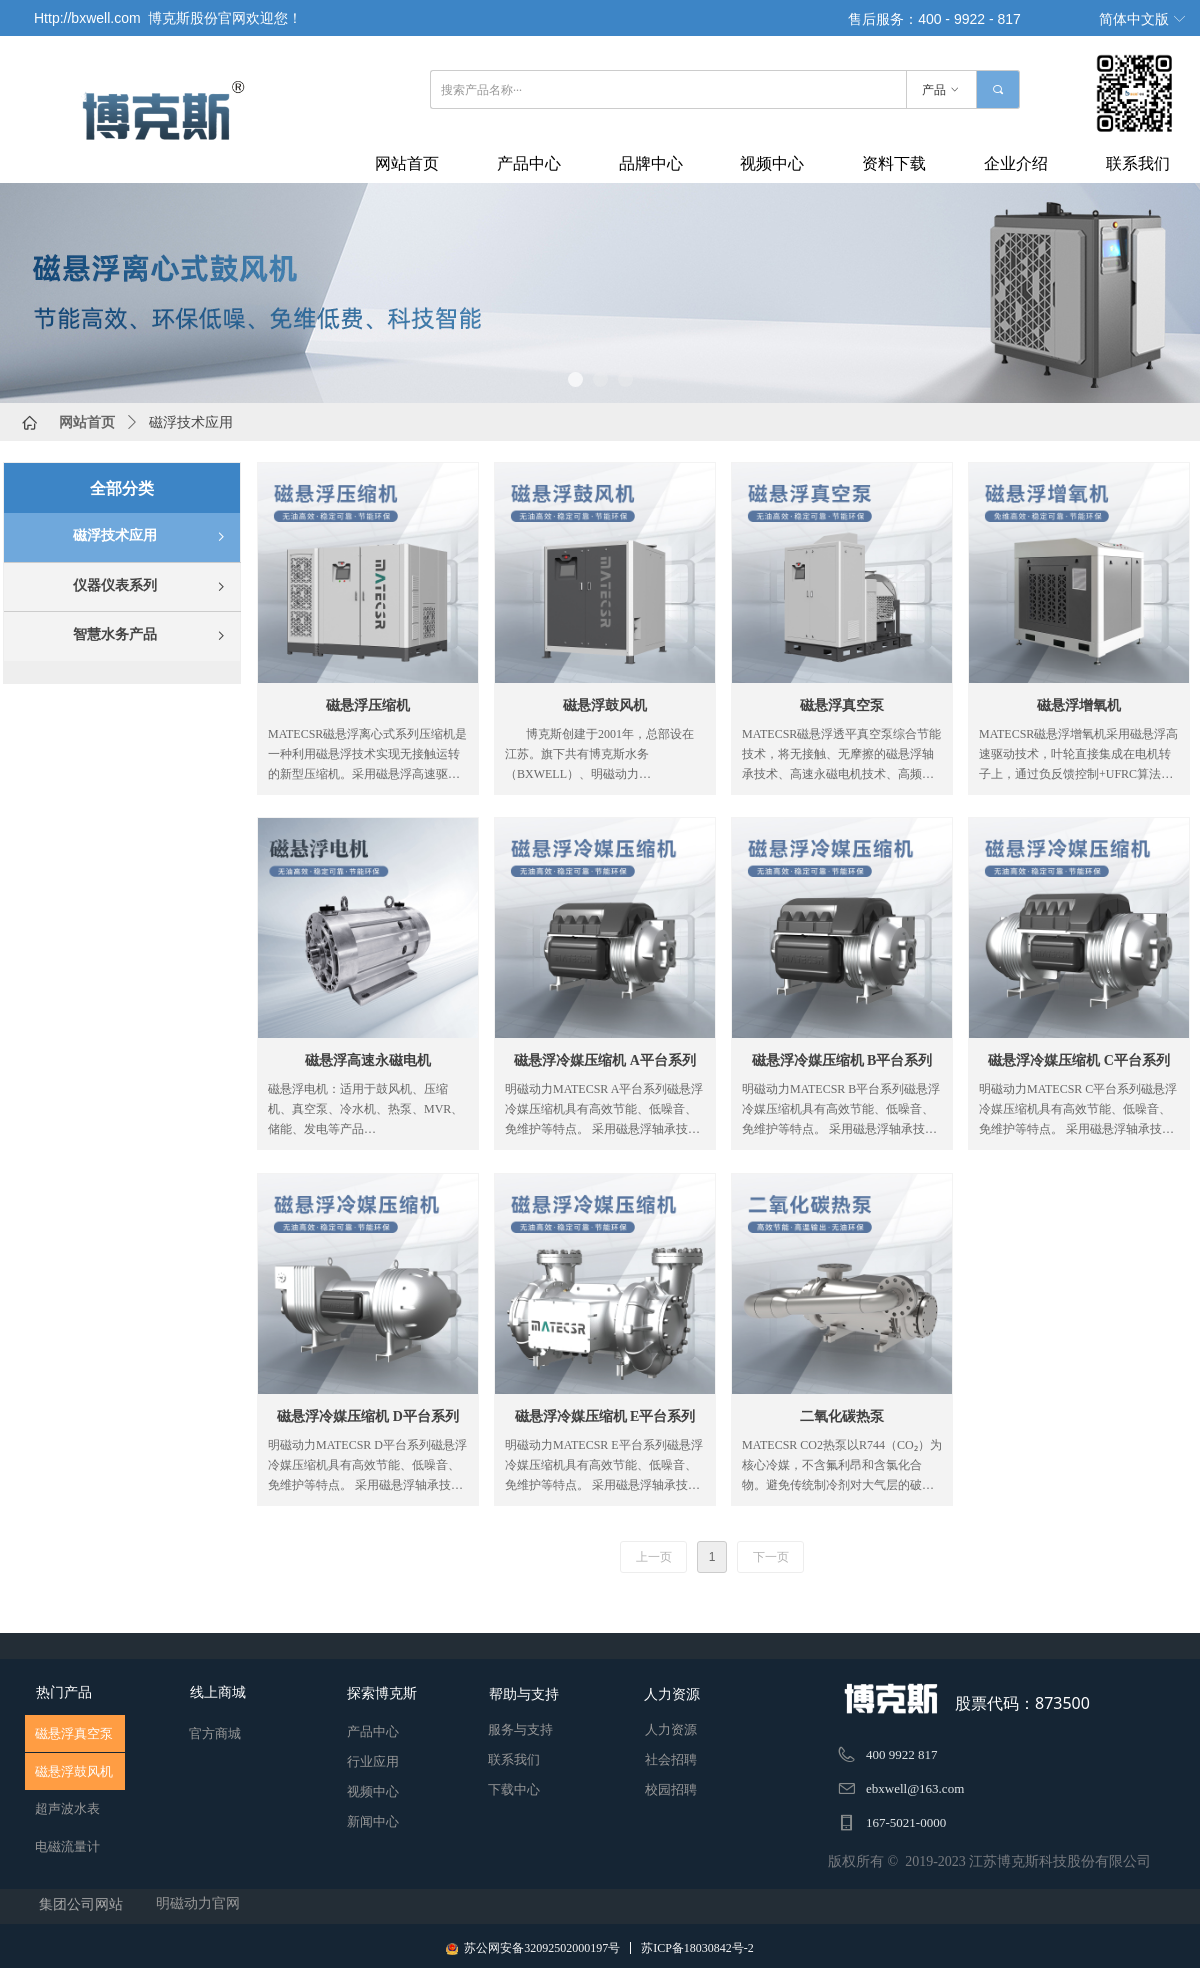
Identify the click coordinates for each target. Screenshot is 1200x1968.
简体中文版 (1134, 19)
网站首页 (87, 422)
